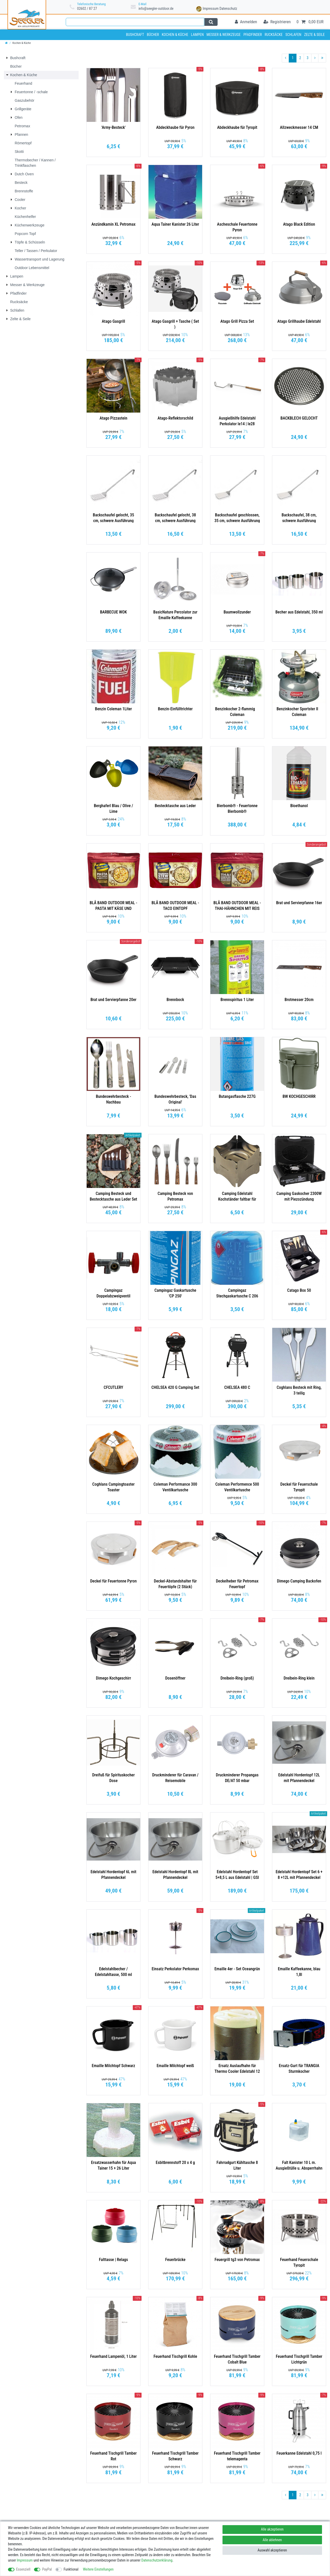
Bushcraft (135, 35)
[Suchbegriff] (135, 22)
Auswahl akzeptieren (272, 2550)
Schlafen (293, 35)
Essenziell (23, 2569)
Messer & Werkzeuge (224, 35)
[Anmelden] (246, 22)
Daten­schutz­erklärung (156, 2560)
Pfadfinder (252, 35)
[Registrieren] (277, 22)
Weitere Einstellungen (98, 2569)
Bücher (153, 35)
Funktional (71, 2569)
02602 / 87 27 (87, 8)
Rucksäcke (274, 35)
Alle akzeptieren (272, 2529)
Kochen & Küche (175, 35)
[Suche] (211, 22)
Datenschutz (228, 8)
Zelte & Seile (314, 35)
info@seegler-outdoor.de (156, 8)
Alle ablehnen (272, 2540)
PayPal (47, 2569)
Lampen (197, 35)
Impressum (211, 8)
